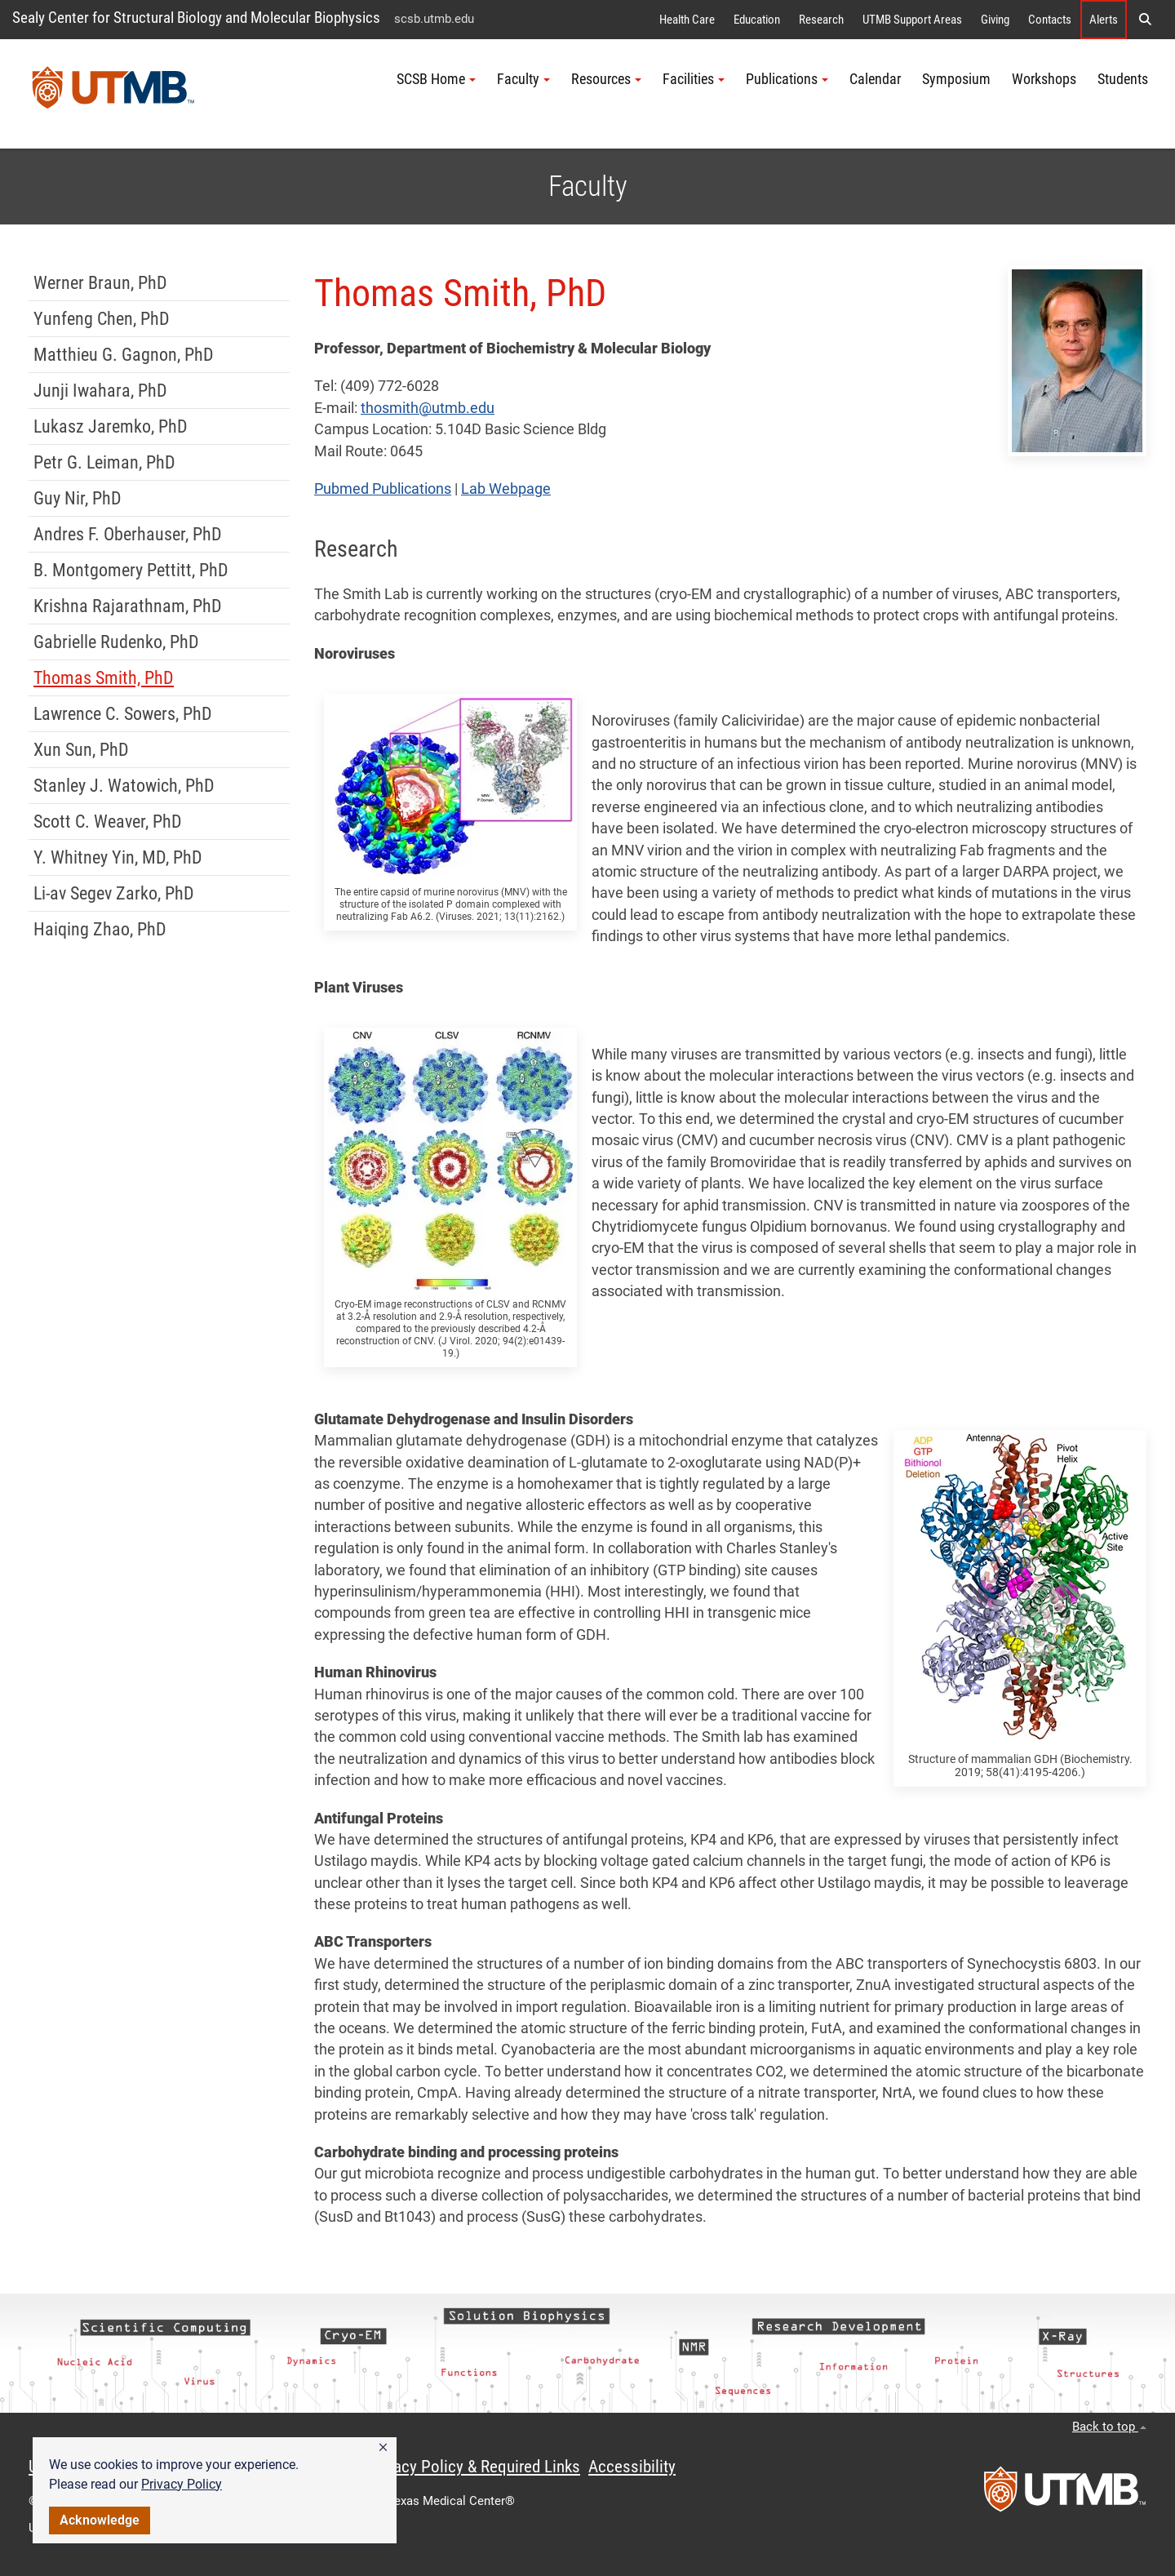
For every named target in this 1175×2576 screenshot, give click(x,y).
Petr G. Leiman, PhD (104, 462)
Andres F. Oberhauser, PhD (127, 534)
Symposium (956, 79)
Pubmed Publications (382, 489)
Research (821, 19)
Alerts (1103, 19)
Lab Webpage (506, 489)
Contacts (1049, 19)
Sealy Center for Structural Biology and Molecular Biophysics (196, 17)
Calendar (875, 79)
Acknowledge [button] (100, 2520)
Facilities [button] (694, 79)
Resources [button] (606, 79)
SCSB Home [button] (436, 79)
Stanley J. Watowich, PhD (124, 785)
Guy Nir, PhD (77, 498)
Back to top (1109, 2426)
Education (757, 19)
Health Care (687, 19)
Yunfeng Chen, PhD (101, 319)
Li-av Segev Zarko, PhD (113, 893)
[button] (383, 2447)
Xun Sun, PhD (81, 749)
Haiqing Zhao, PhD (99, 929)
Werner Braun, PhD (100, 283)
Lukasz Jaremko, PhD (110, 426)
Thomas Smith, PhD (103, 678)
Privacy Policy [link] (181, 2484)
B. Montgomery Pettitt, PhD (130, 570)
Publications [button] (787, 79)
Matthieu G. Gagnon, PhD (123, 354)
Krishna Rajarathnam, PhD (127, 606)
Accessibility (632, 2466)
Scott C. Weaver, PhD (107, 821)
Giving (995, 19)
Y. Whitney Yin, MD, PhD (117, 857)
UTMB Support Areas (912, 19)
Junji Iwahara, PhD (100, 390)
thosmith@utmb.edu (427, 408)
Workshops (1044, 79)
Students (1122, 79)
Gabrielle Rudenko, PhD (116, 642)
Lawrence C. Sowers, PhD (122, 714)
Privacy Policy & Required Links (473, 2466)
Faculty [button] (523, 79)
